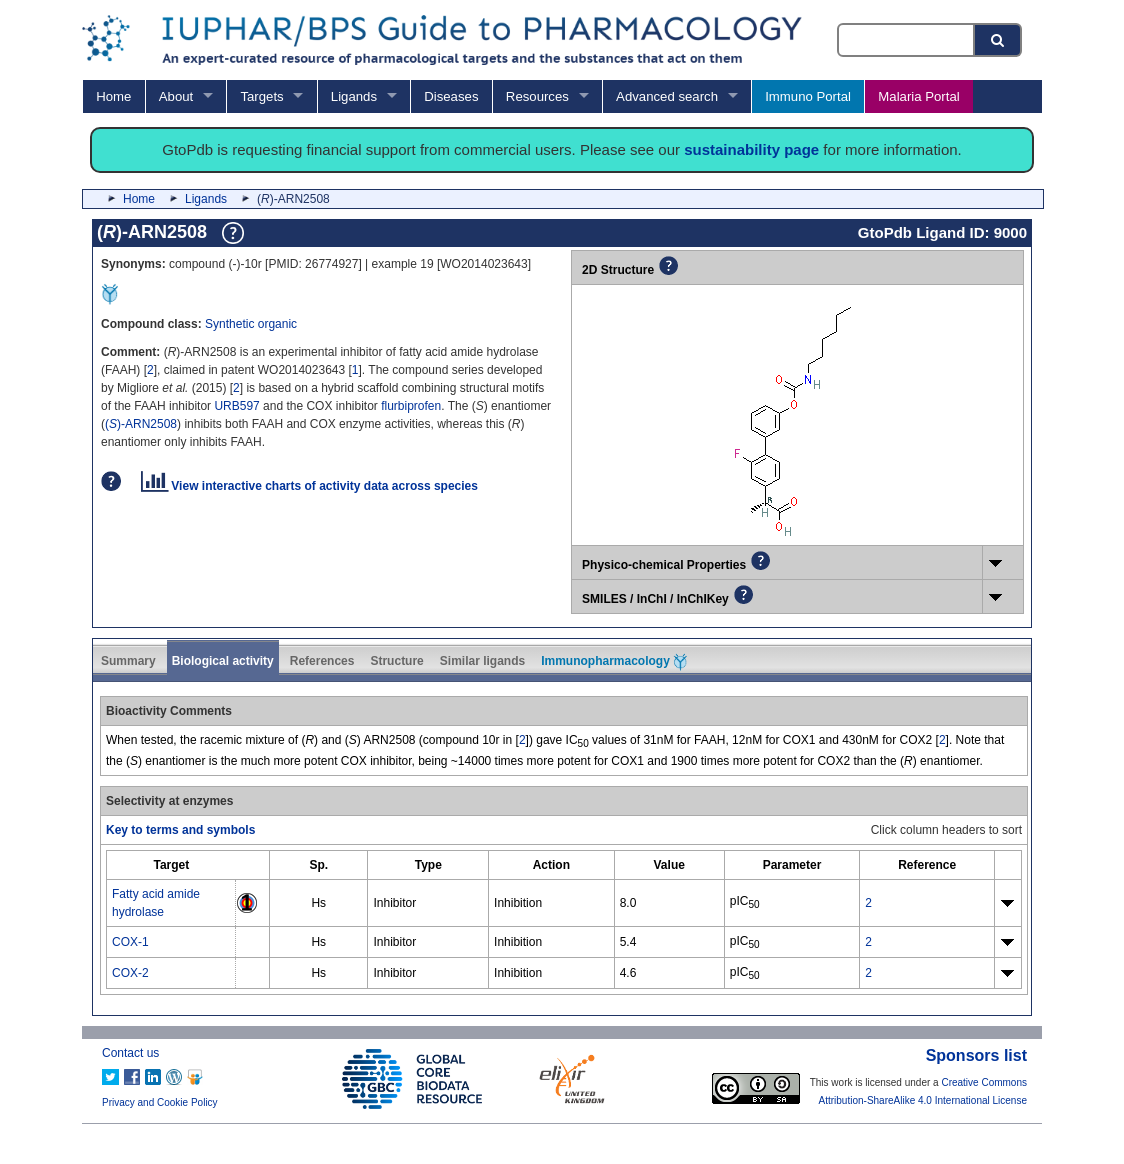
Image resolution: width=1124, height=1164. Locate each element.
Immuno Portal (808, 96)
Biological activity (223, 661)
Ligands (354, 96)
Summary (128, 661)
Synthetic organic (251, 324)
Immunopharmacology (614, 662)
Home (113, 96)
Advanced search (667, 96)
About (176, 96)
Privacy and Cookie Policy (160, 1102)
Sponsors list (976, 1055)
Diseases (451, 96)
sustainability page (751, 149)
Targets (261, 96)
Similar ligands (482, 661)
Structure (396, 661)
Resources (537, 96)
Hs (318, 903)
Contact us (130, 1053)
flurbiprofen (411, 406)
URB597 (236, 406)
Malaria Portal (918, 96)
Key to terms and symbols (180, 830)
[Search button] (999, 40)
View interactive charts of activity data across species (309, 486)
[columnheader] (171, 864)
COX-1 (130, 942)
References (322, 661)
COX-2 (130, 973)
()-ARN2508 (141, 424)
